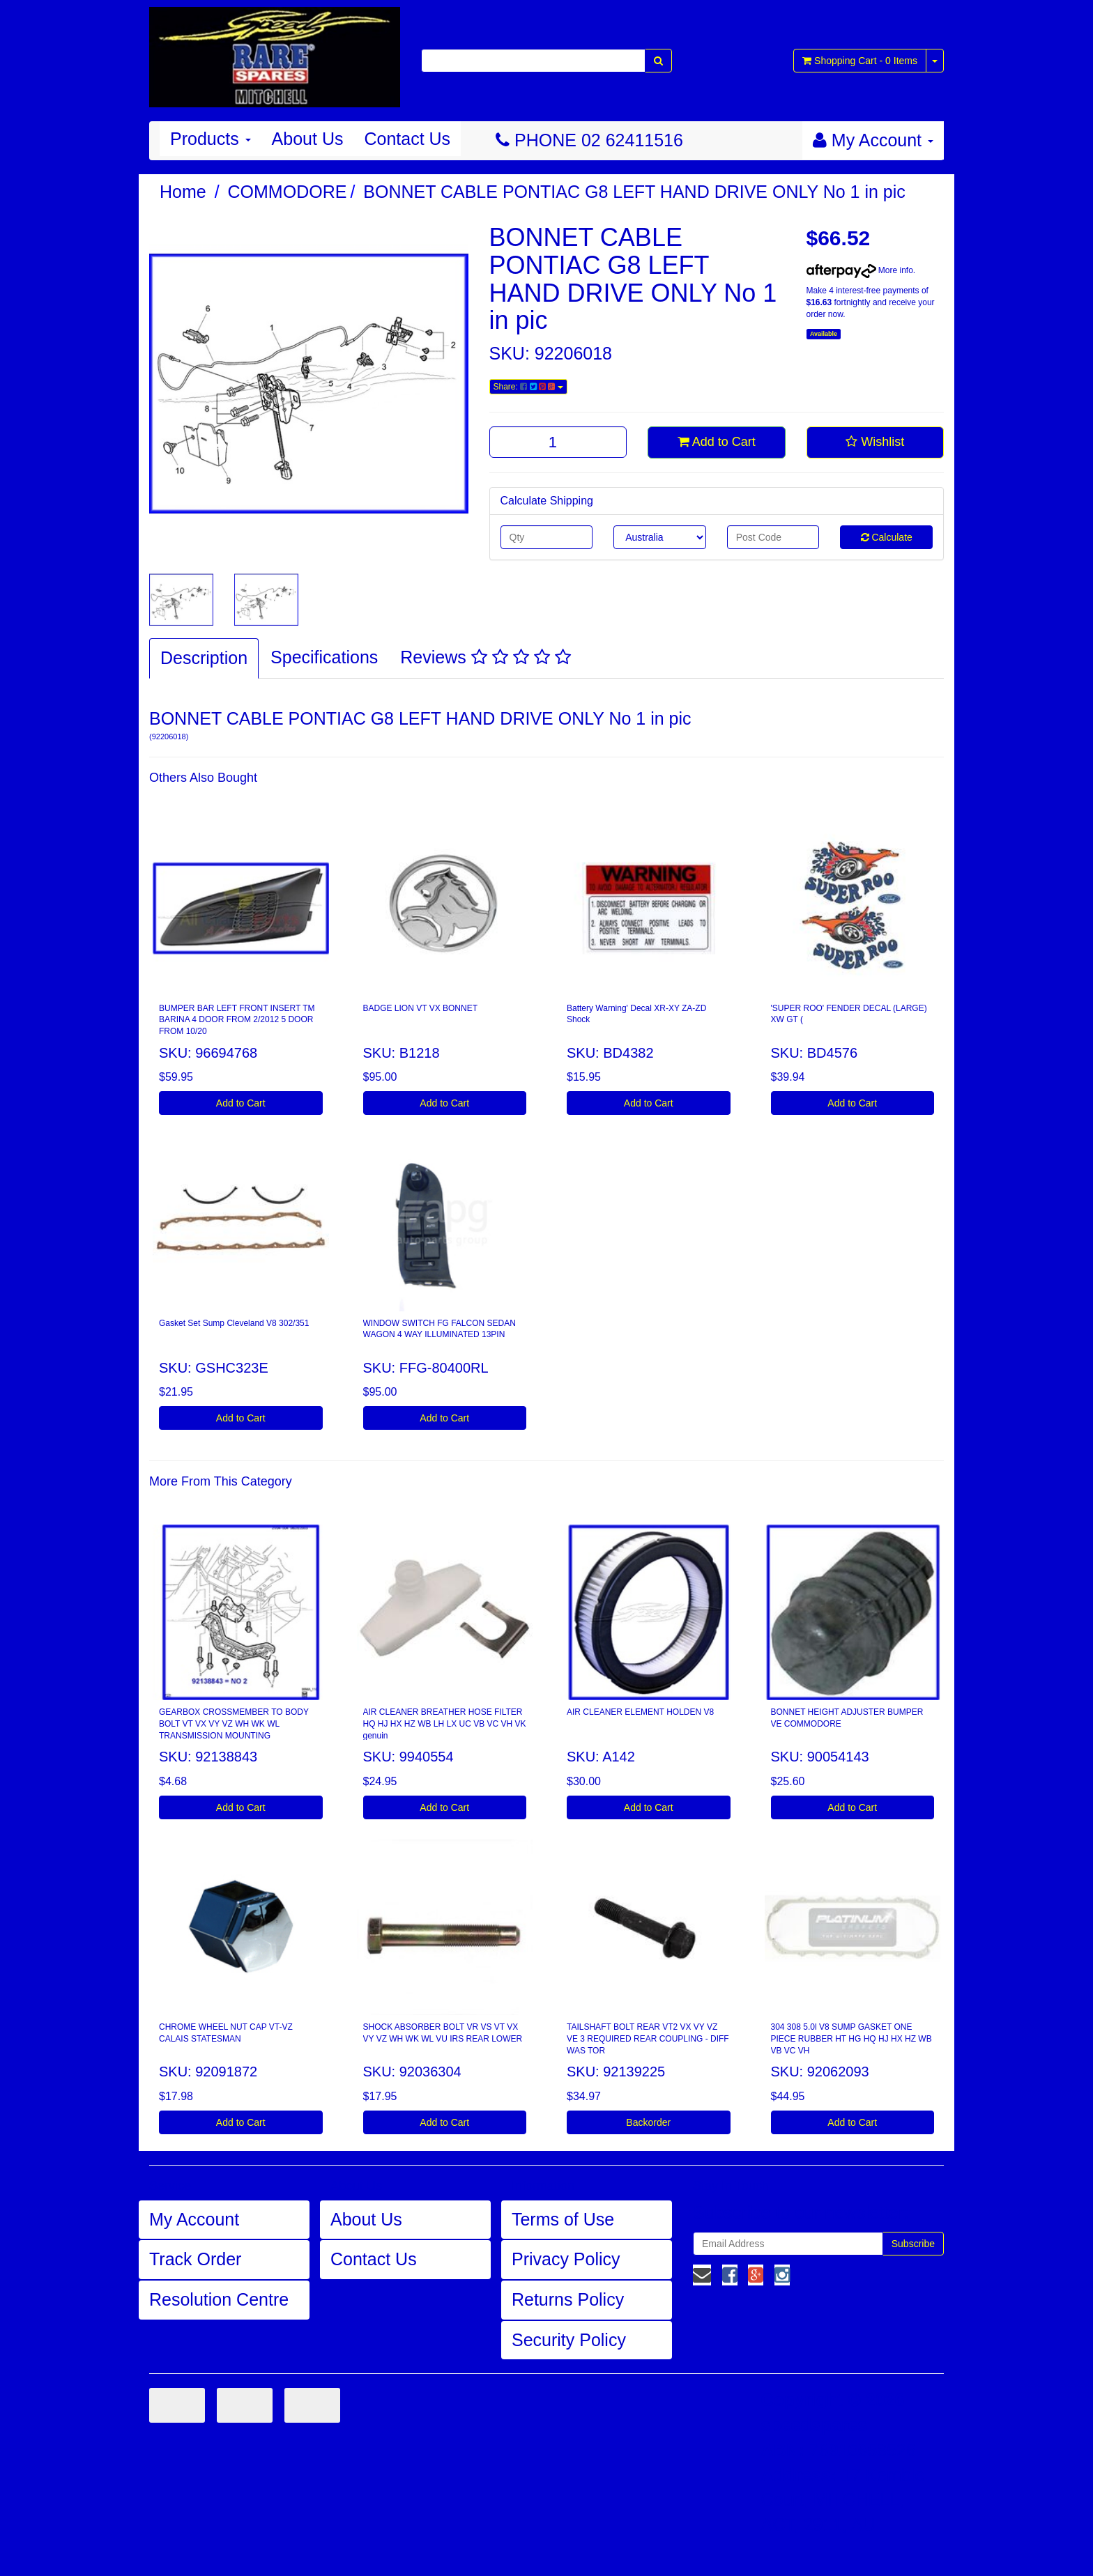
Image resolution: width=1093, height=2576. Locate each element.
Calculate (886, 537)
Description (203, 658)
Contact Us (407, 138)
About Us (308, 138)
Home (183, 191)
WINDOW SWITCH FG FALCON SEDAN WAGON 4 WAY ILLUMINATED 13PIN (439, 1329)
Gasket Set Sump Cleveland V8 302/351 (234, 1323)
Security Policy (569, 2340)
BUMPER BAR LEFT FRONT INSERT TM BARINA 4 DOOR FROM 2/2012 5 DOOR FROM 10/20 (237, 1020)
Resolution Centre (219, 2299)
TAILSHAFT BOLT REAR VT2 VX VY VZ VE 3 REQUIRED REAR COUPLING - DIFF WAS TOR (648, 2039)
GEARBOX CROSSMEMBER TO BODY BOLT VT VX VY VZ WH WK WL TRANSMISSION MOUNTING (234, 1724)
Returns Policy (568, 2299)
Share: (528, 387)
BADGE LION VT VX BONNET (420, 1008)
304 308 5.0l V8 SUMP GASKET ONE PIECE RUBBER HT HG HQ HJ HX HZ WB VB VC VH (851, 2039)
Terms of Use (563, 2219)
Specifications (324, 657)
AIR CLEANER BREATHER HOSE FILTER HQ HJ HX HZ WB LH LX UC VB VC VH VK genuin (444, 1724)
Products (210, 138)
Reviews (485, 657)
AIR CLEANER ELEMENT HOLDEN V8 (640, 1712)
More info (860, 270)
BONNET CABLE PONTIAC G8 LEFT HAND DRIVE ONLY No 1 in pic (634, 191)
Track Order (195, 2259)
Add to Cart (717, 442)
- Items (859, 60)
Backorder (648, 2122)
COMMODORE (287, 191)
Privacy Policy (566, 2259)
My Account (194, 2219)
